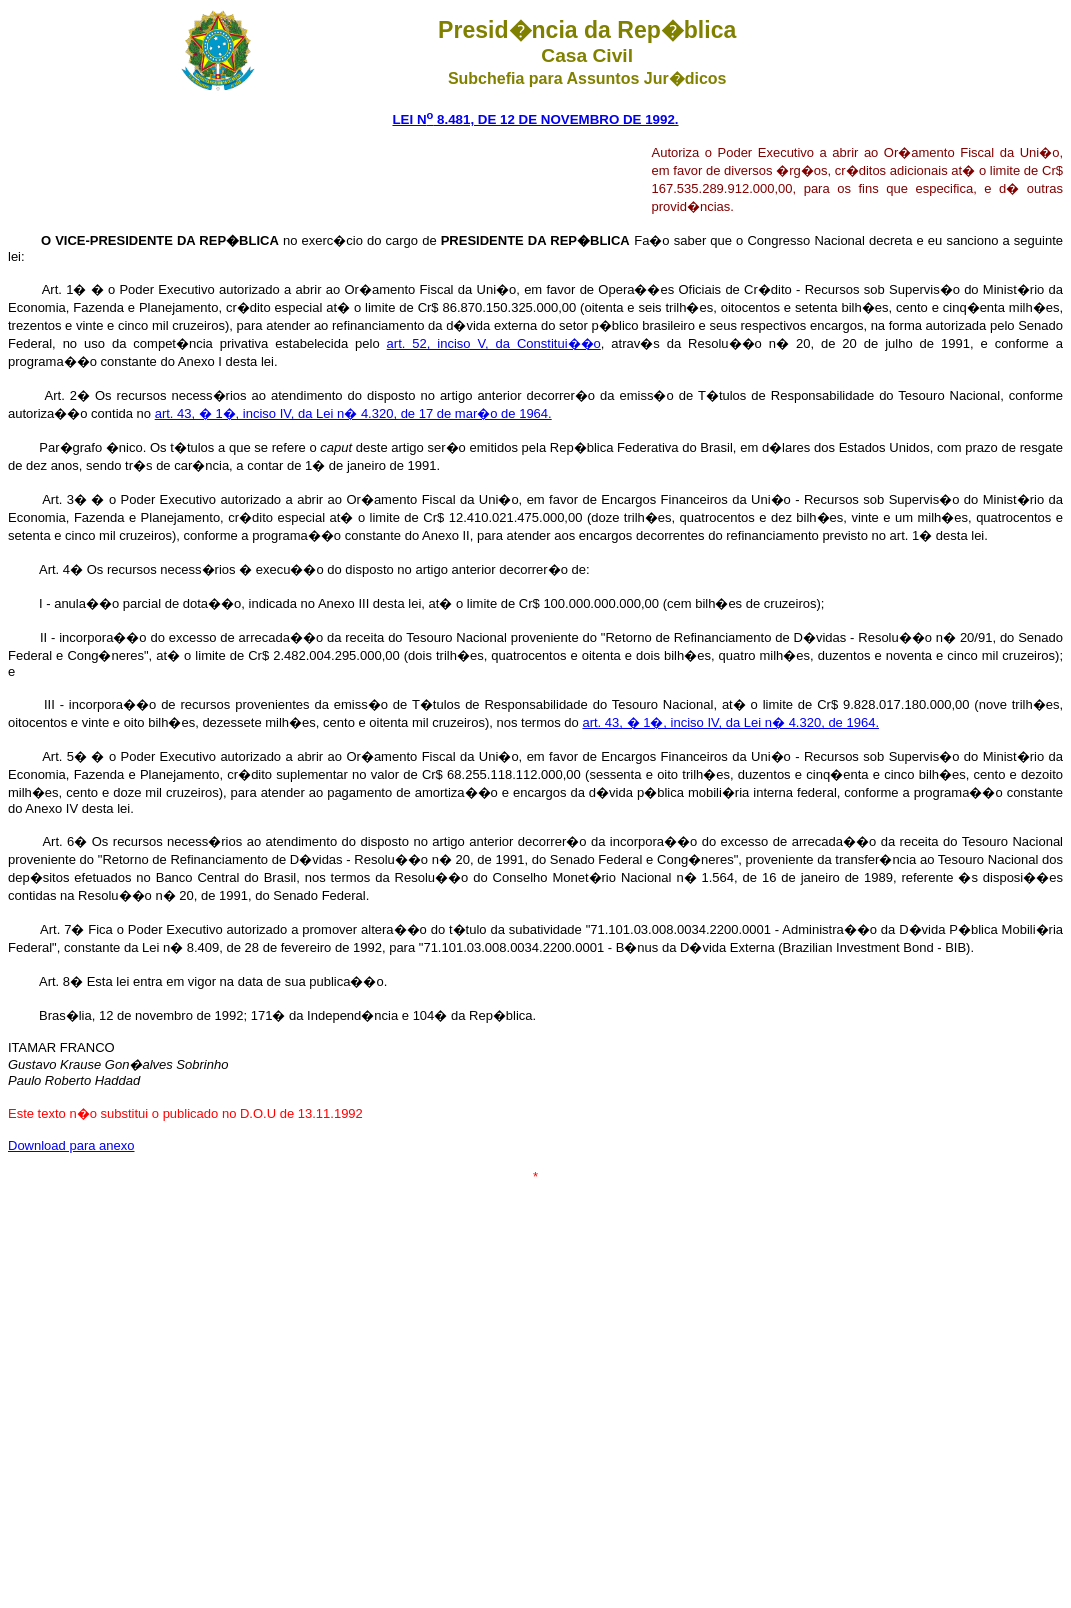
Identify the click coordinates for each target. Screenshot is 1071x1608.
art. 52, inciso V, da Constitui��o (494, 343)
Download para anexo (71, 1145)
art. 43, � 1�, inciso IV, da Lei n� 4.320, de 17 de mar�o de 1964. (353, 413)
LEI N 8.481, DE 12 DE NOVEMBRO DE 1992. (535, 119)
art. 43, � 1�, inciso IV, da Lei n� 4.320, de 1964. (730, 722)
